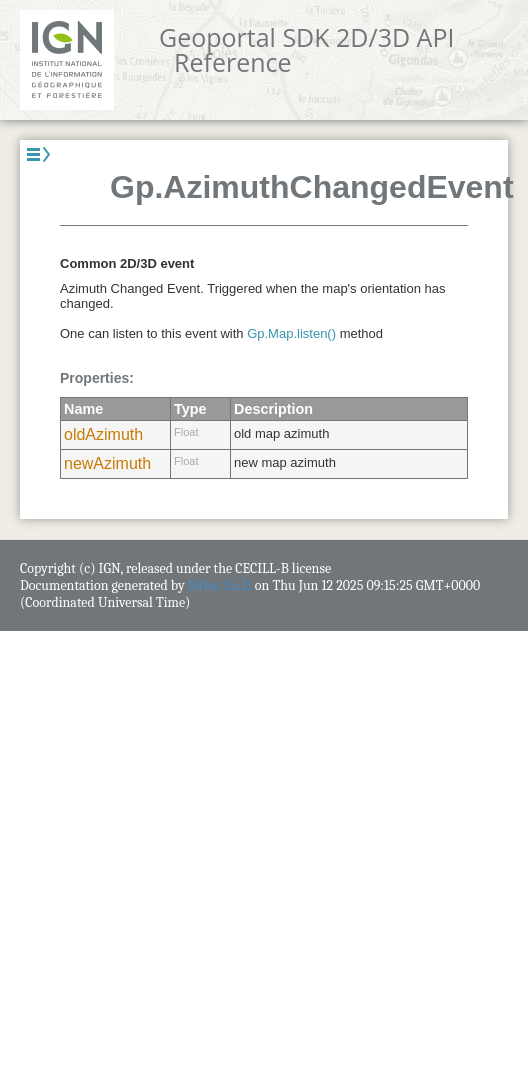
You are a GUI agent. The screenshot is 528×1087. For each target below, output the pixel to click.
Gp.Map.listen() (291, 333)
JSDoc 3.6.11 (220, 585)
